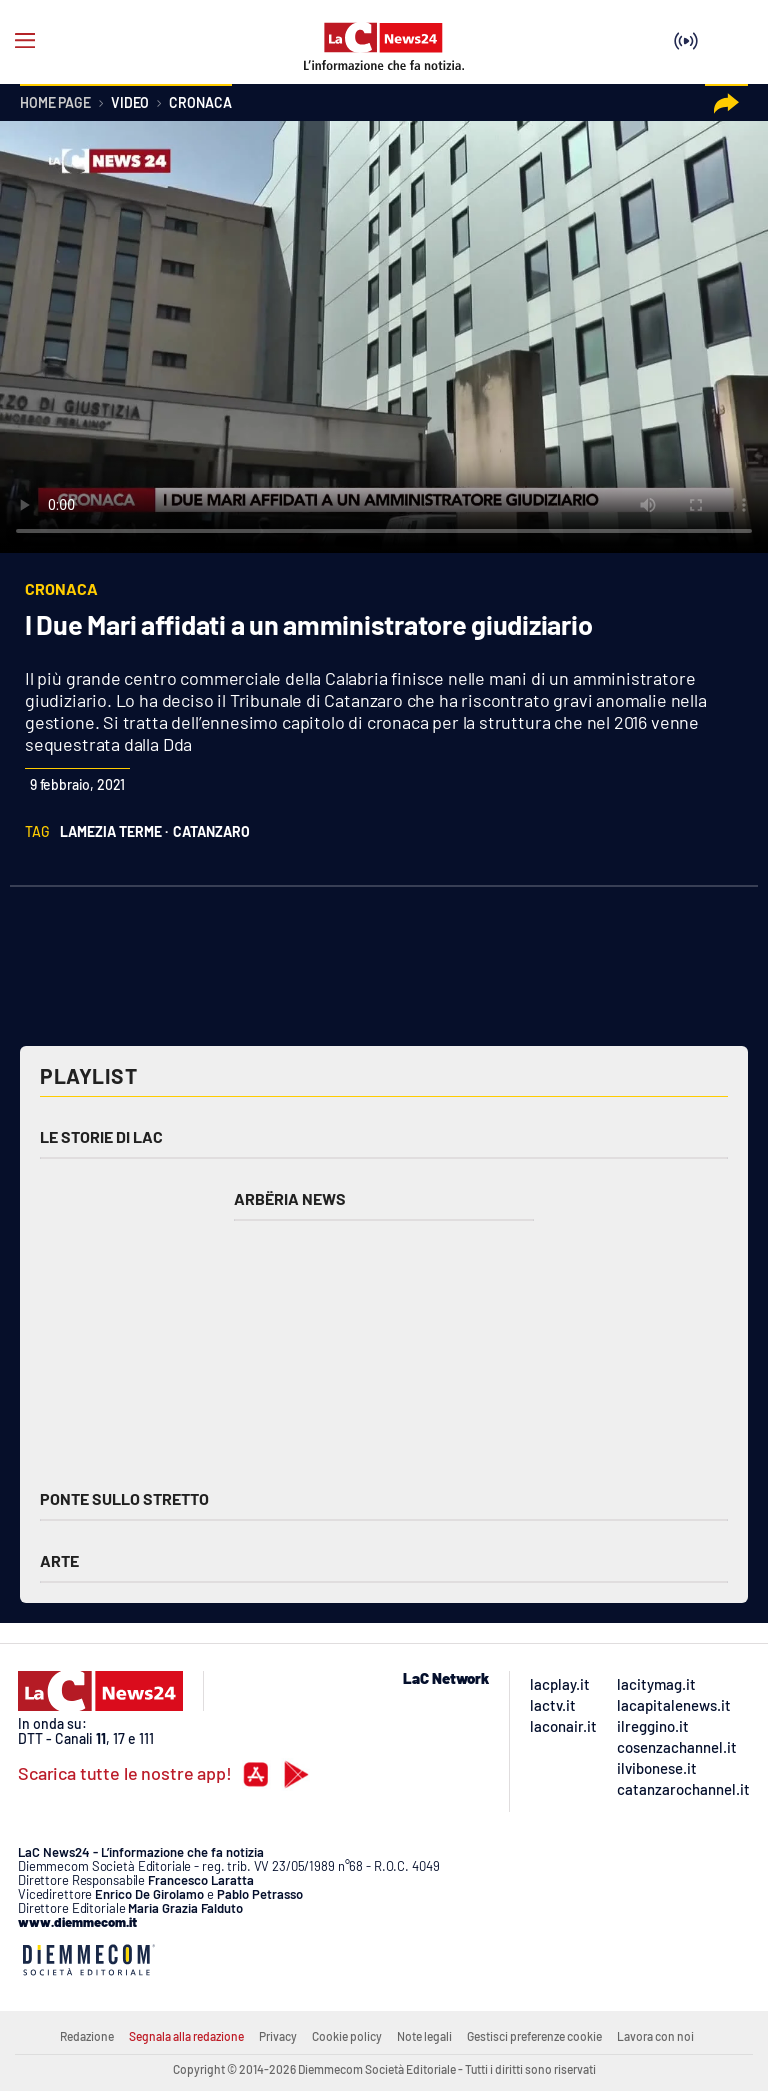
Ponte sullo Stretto (124, 1498)
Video (130, 103)
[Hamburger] (25, 41)
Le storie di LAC (101, 1136)
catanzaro (211, 831)
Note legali (424, 2036)
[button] (726, 103)
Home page (55, 103)
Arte (59, 1560)
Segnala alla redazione (186, 2036)
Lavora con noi (655, 2036)
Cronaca (200, 103)
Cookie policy (347, 2036)
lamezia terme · (114, 831)
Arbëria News (290, 1198)
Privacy (278, 2036)
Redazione (87, 2036)
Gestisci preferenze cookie (534, 2036)
